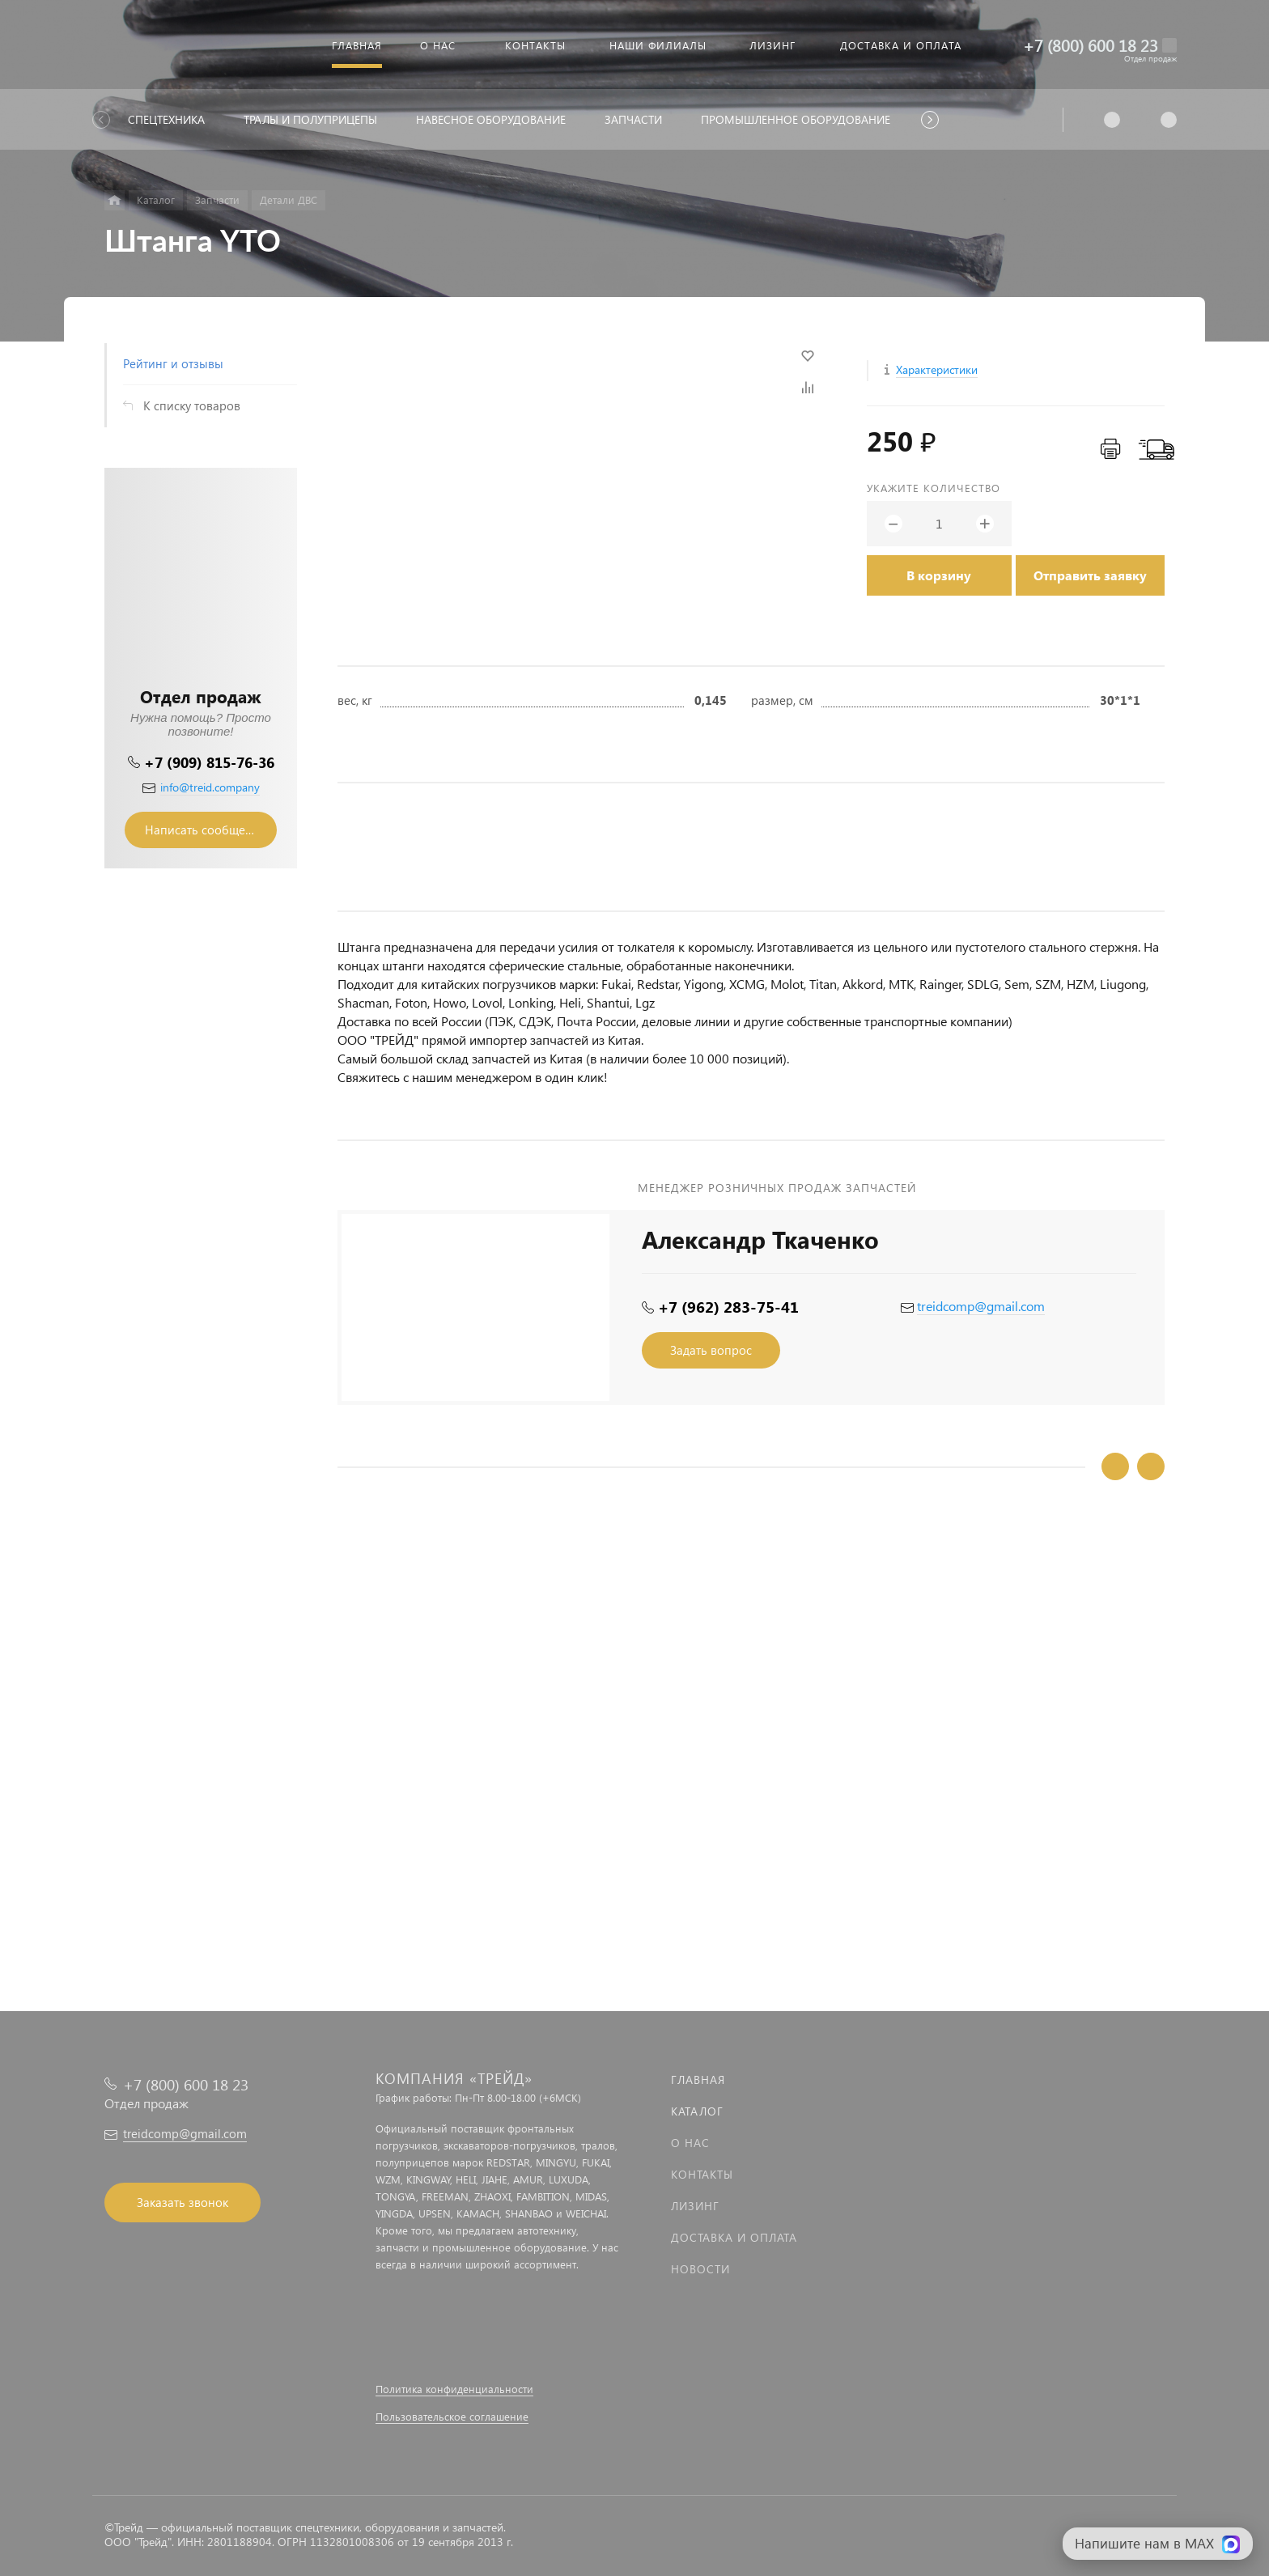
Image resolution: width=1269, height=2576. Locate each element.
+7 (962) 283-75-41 (728, 1306)
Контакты (702, 2174)
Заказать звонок (182, 2202)
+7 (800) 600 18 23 (1090, 45)
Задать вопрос (711, 1350)
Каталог (697, 2111)
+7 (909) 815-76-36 (209, 762)
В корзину (938, 575)
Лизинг (695, 2205)
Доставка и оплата (734, 2237)
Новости (700, 2269)
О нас (690, 2142)
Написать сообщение (205, 829)
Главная (698, 2079)
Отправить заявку (1090, 575)
